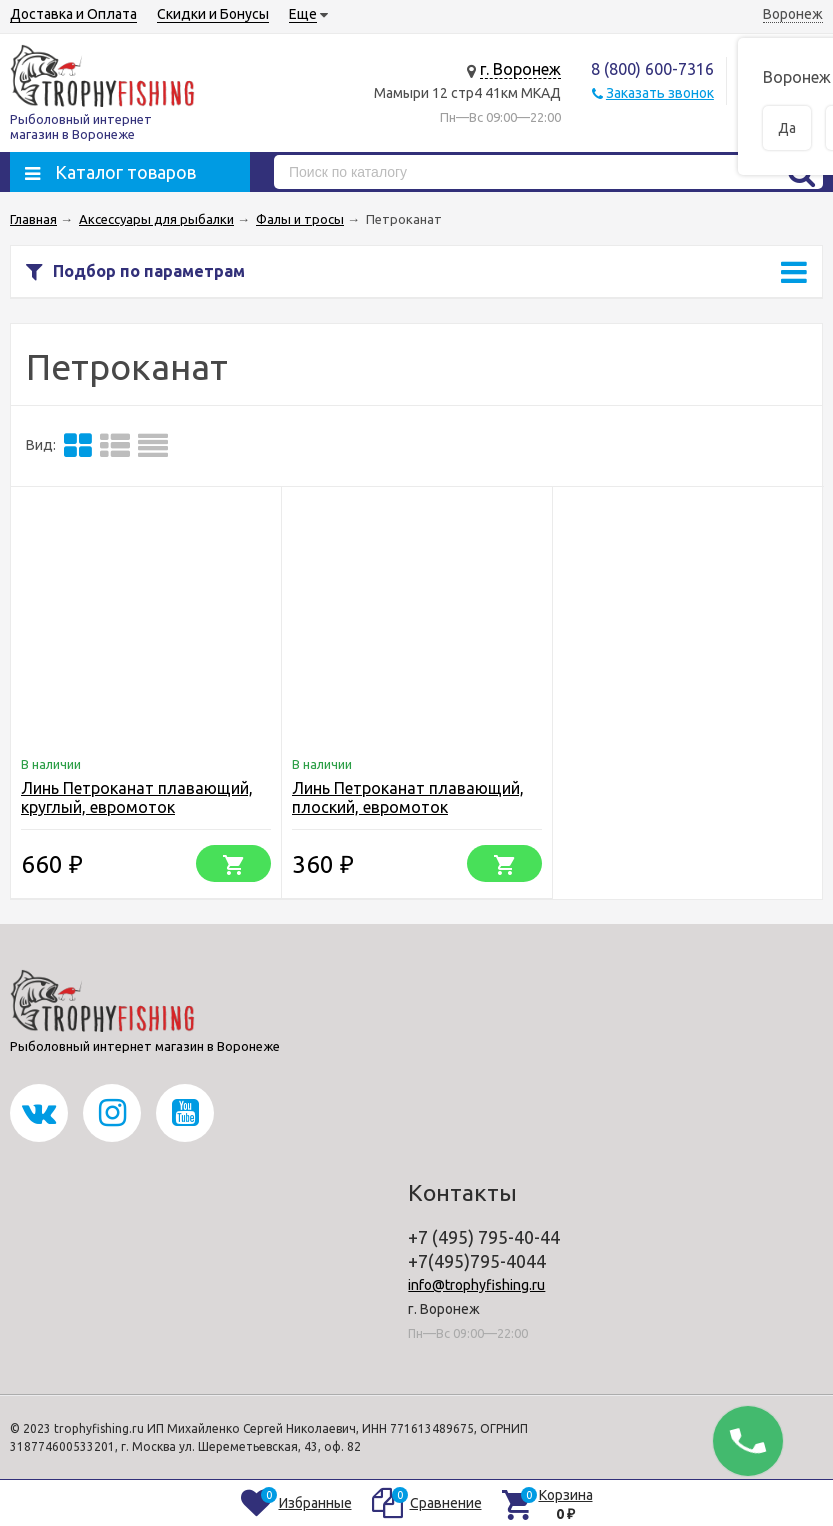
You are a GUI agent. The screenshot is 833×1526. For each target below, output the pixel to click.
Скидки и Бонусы (213, 14)
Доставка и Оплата (73, 14)
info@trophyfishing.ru (476, 1285)
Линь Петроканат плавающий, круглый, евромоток (137, 797)
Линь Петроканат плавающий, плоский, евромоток (408, 797)
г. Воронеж (520, 69)
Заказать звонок (660, 93)
